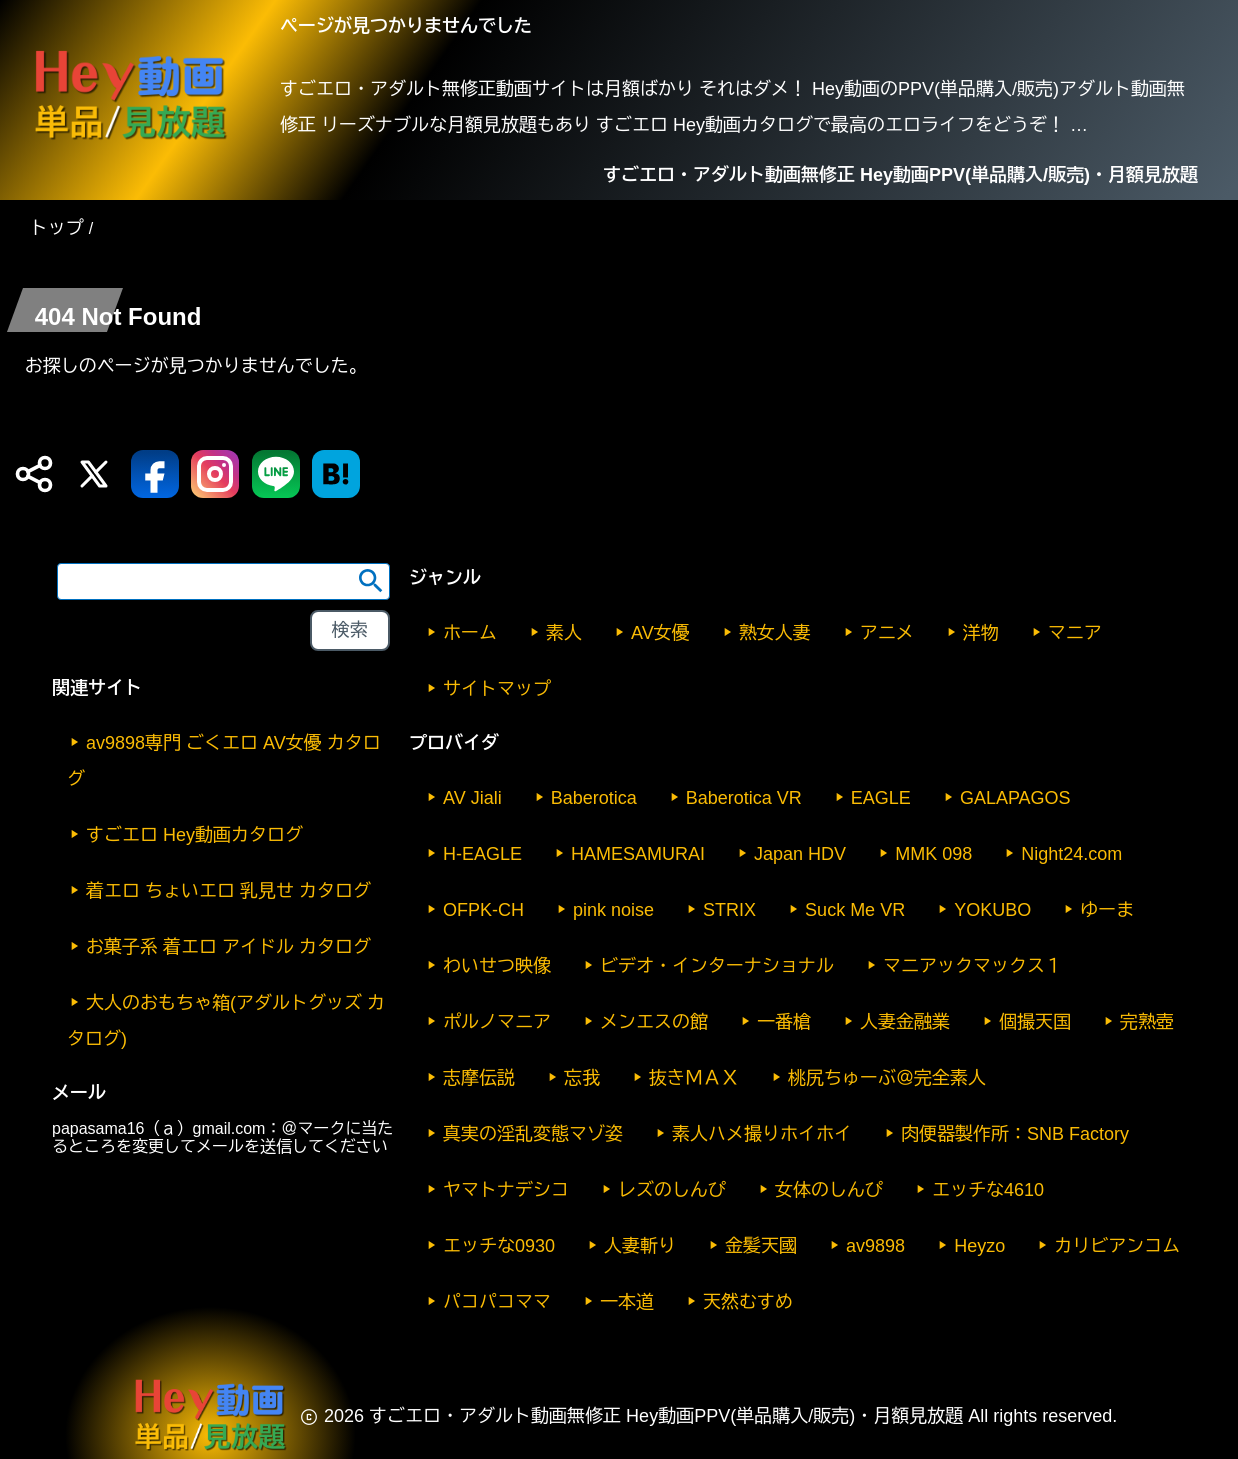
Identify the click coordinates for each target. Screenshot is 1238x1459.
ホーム (470, 633)
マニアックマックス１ (973, 966)
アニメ (887, 633)
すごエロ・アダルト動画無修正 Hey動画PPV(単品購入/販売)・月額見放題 (900, 175)
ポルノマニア (497, 1022)
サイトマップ (497, 689)
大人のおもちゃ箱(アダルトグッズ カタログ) (226, 1021)
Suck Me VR (855, 910)
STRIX (729, 910)
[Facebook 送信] (155, 474)
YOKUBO (992, 910)
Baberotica (594, 798)
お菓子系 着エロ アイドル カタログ (228, 947)
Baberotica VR (744, 798)
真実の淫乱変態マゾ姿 (533, 1134)
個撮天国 (1035, 1022)
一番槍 (784, 1022)
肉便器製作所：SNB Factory (1015, 1134)
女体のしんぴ (829, 1190)
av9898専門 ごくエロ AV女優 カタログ (224, 761)
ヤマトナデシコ (506, 1190)
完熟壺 (1147, 1022)
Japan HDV (800, 854)
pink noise (613, 910)
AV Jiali (472, 798)
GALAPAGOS (1015, 798)
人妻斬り (640, 1246)
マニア (1075, 633)
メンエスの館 (654, 1022)
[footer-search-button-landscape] (350, 631)
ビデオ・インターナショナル (717, 966)
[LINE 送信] (276, 474)
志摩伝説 (479, 1078)
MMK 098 (933, 854)
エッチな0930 (499, 1246)
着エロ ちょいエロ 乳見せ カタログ (228, 891)
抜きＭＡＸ (694, 1078)
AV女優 (660, 633)
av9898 (875, 1246)
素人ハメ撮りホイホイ (762, 1134)
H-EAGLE (482, 854)
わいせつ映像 (497, 966)
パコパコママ (497, 1302)
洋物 (981, 633)
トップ (57, 228)
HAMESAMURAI (638, 854)
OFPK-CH (483, 910)
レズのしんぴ (672, 1190)
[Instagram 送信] (215, 474)
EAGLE (881, 798)
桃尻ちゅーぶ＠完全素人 (887, 1078)
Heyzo (979, 1246)
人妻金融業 (905, 1022)
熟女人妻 (775, 633)
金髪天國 (761, 1246)
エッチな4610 (988, 1190)
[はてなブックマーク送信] (336, 474)
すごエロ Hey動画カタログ (194, 835)
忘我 (582, 1078)
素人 (564, 633)
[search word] (223, 581)
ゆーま (1107, 910)
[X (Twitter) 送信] (94, 474)
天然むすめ (748, 1302)
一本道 (627, 1302)
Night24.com (1071, 854)
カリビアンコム (1117, 1246)
